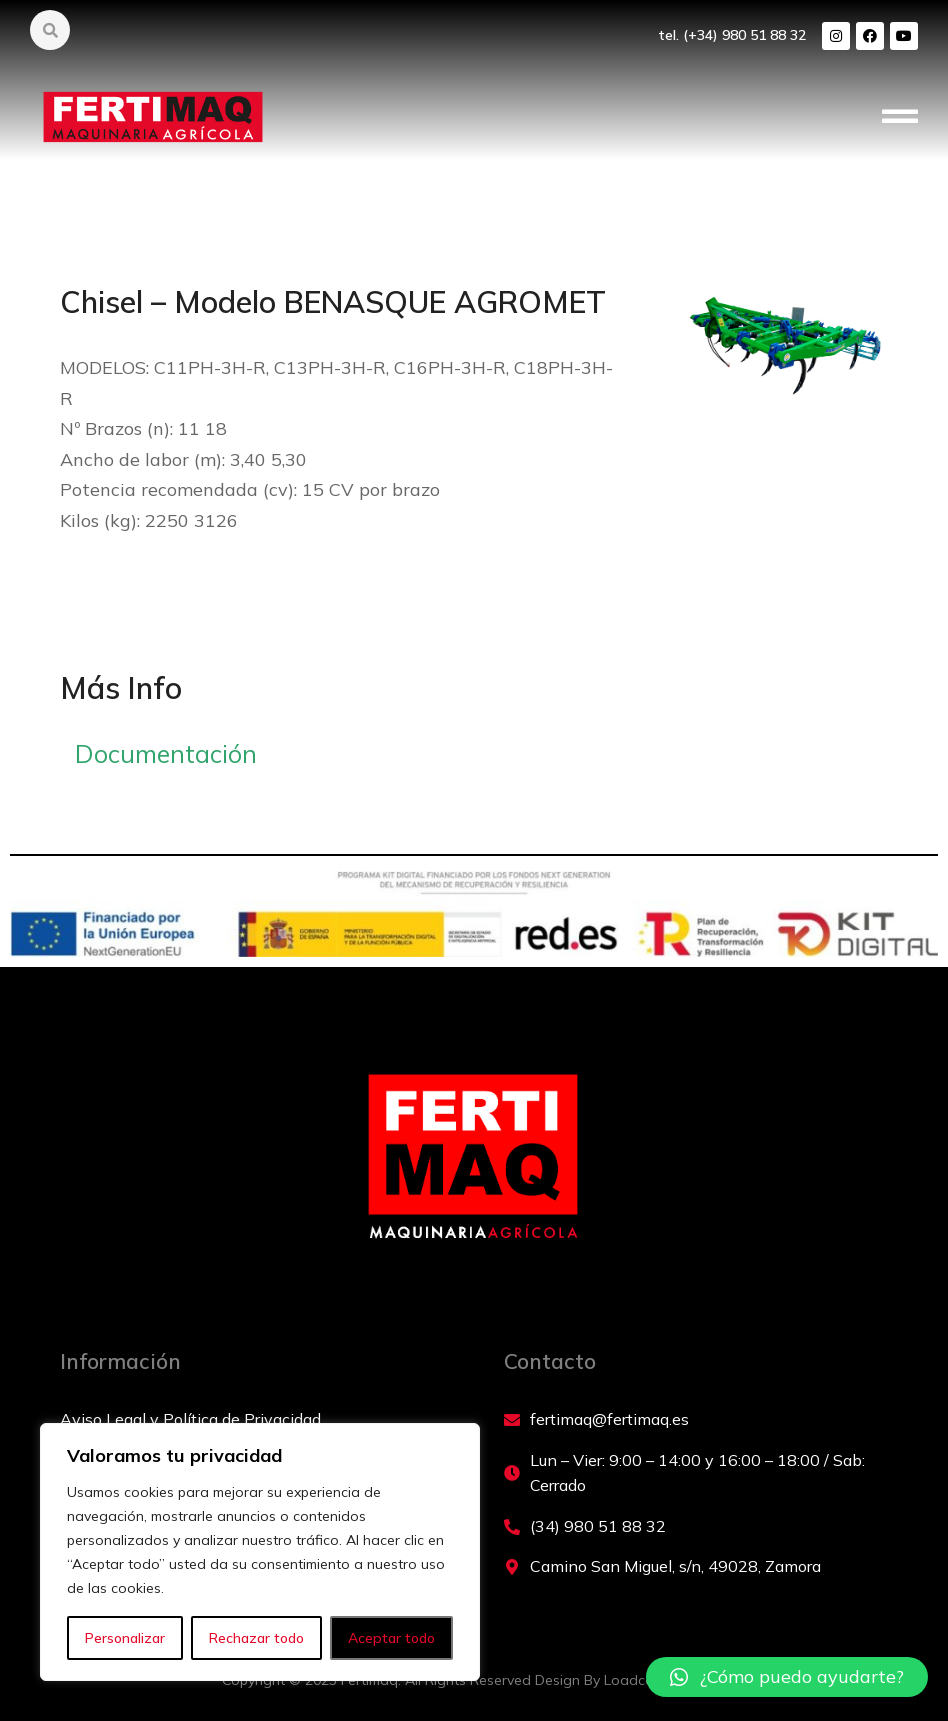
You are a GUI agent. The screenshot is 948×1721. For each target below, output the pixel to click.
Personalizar (125, 1638)
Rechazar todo (256, 1638)
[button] (900, 120)
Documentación (166, 753)
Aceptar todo (391, 1638)
